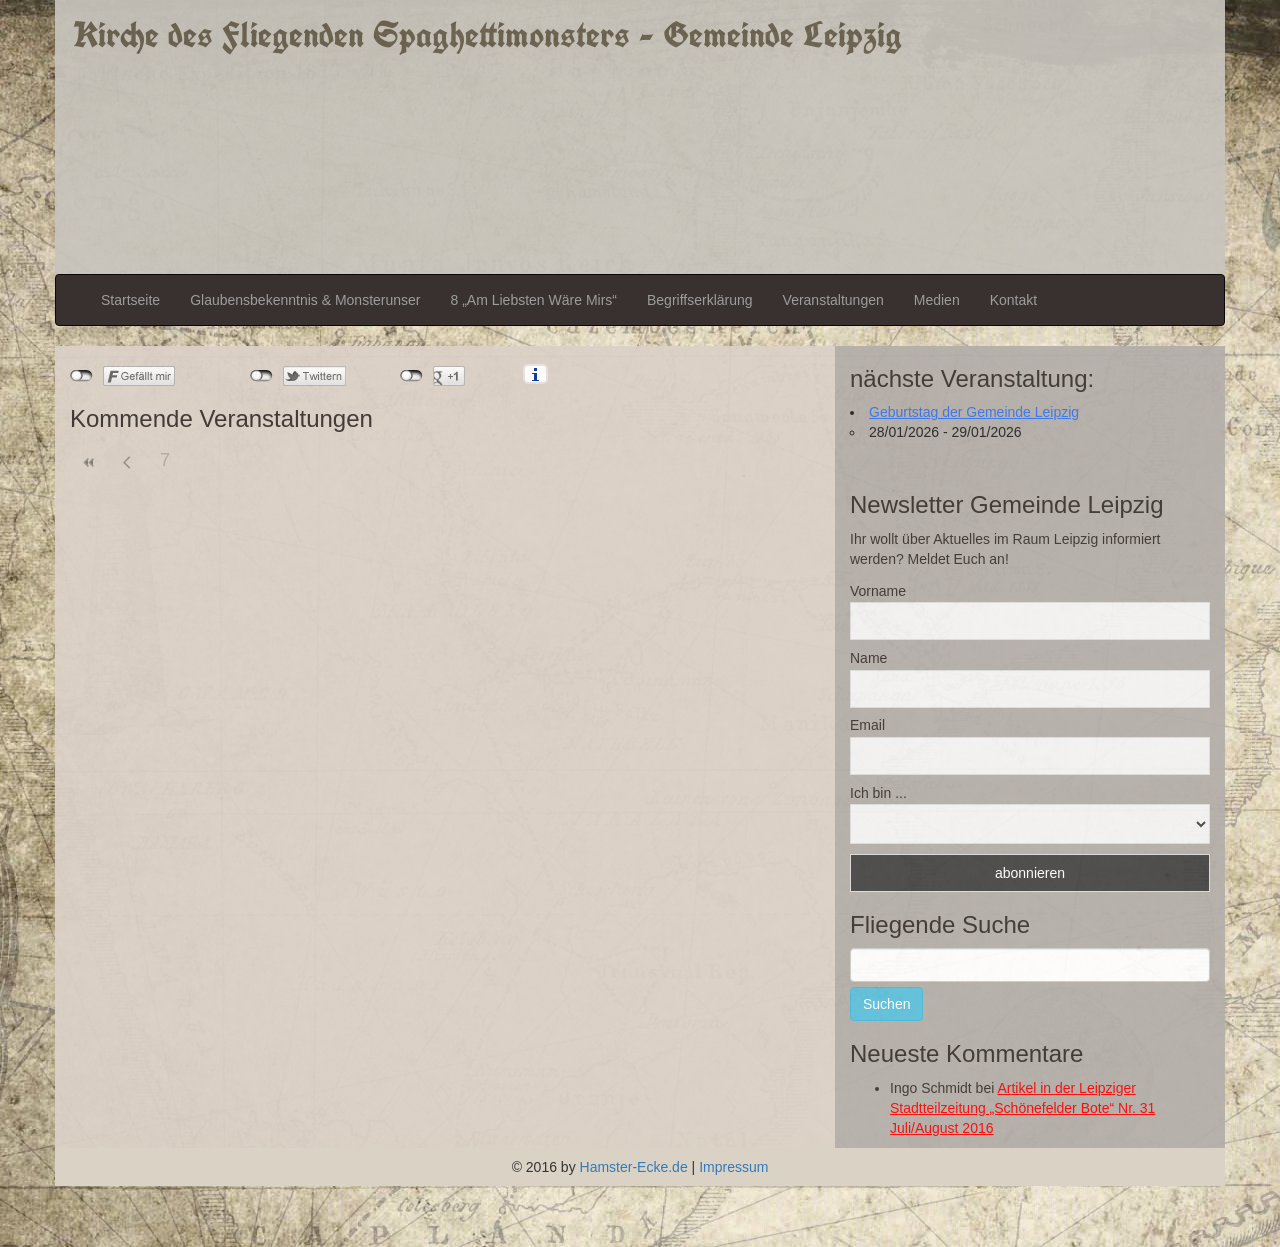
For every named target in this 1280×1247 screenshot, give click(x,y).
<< (89, 462)
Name (868, 658)
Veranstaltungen (833, 300)
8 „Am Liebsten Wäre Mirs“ (534, 300)
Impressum (733, 1167)
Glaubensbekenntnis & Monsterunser (305, 300)
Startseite (130, 300)
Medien (937, 300)
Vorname (878, 591)
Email (867, 725)
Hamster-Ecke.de (634, 1167)
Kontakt (1013, 300)
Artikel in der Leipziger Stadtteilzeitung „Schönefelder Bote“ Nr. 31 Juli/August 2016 (1022, 1108)
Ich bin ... (878, 793)
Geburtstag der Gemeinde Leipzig (974, 412)
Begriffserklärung (700, 300)
